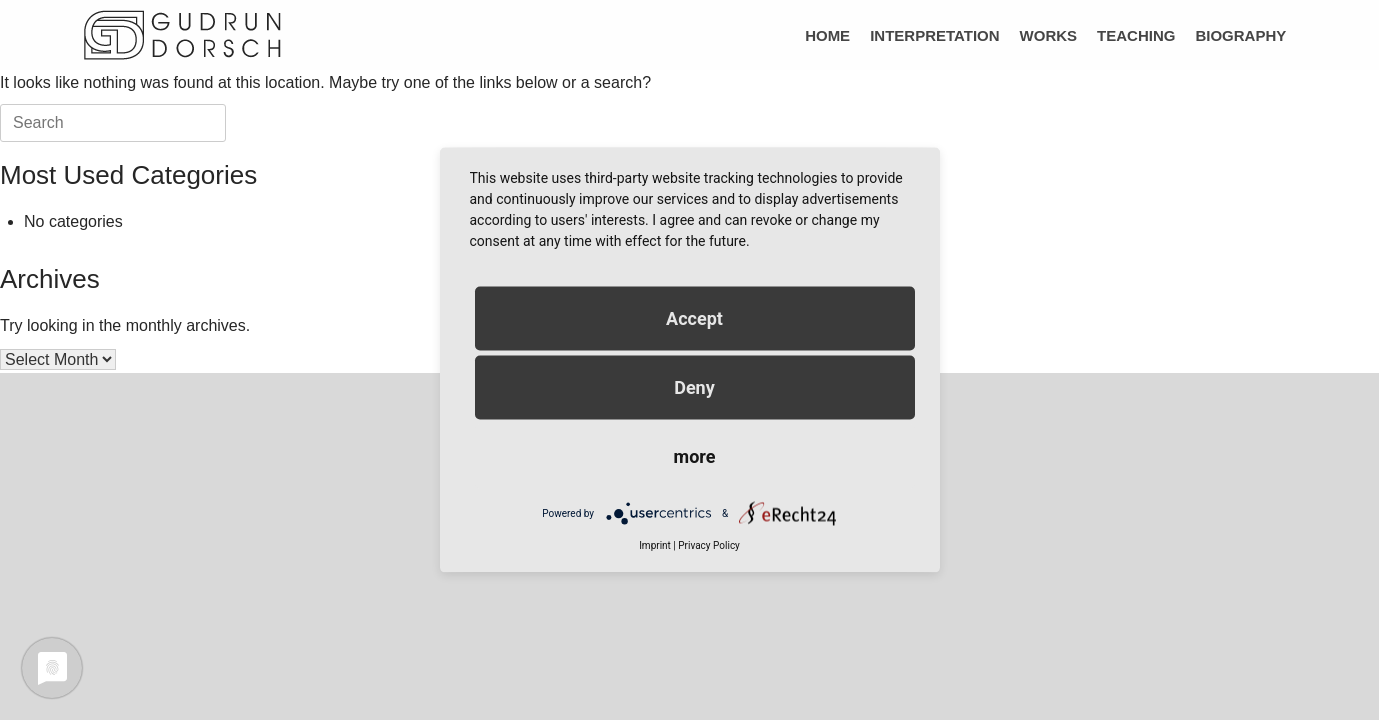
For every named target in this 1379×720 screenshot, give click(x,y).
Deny (694, 387)
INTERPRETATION (934, 35)
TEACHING (1136, 35)
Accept (694, 318)
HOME (827, 35)
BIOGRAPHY (1240, 35)
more (695, 456)
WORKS (1049, 35)
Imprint (655, 545)
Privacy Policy (709, 545)
